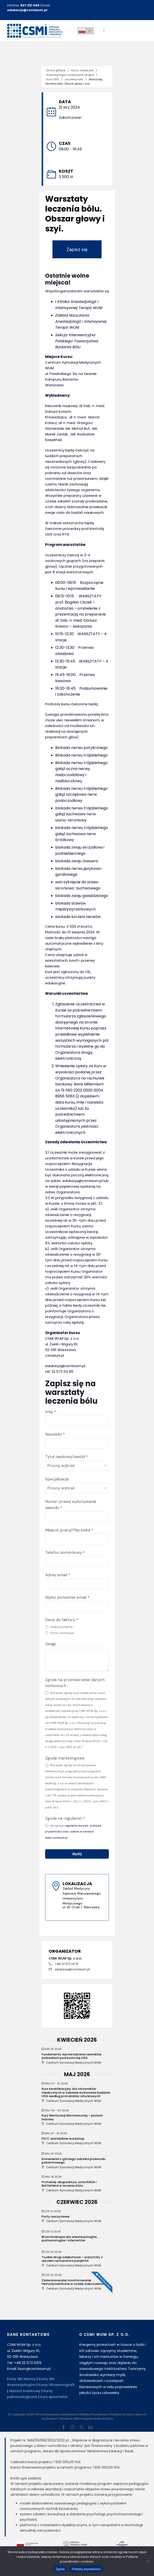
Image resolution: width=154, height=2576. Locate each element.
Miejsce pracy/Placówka (69, 1530)
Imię (50, 1412)
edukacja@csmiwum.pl (72, 1970)
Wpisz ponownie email (67, 1597)
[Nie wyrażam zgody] (148, 2561)
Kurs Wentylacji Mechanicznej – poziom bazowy (72, 2117)
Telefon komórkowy (65, 1552)
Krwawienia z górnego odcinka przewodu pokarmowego (73, 2161)
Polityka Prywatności (93, 2415)
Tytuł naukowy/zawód (66, 1456)
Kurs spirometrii (53, 2396)
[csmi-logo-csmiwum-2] (34, 25)
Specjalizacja (56, 1479)
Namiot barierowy (24, 2391)
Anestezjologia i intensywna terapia (70, 75)
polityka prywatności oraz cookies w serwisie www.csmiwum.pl (73, 1832)
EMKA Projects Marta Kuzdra (93, 2419)
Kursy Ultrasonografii (56, 2384)
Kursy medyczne (82, 70)
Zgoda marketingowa (64, 1758)
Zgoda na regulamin (65, 1818)
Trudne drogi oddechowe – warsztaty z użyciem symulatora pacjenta (72, 2259)
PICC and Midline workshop (63, 2139)
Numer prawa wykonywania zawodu (70, 1504)
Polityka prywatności (86, 2569)
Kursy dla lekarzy (21, 2378)
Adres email (57, 1575)
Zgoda (60, 2569)
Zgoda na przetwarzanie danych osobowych (75, 1683)
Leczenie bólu (74, 79)
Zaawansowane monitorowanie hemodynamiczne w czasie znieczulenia (72, 2282)
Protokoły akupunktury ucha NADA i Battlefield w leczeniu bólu (69, 2184)
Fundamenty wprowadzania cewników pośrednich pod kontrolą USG (72, 2056)
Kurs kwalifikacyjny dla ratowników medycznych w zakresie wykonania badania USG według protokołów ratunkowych (76, 2093)
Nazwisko (55, 1434)
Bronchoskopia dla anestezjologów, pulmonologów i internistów (70, 2239)
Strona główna (55, 70)
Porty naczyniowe (55, 2217)
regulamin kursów (76, 1826)
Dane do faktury (61, 1620)
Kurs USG (52, 79)
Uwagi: (50, 1644)
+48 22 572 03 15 (66, 1964)
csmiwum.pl (54, 1355)
